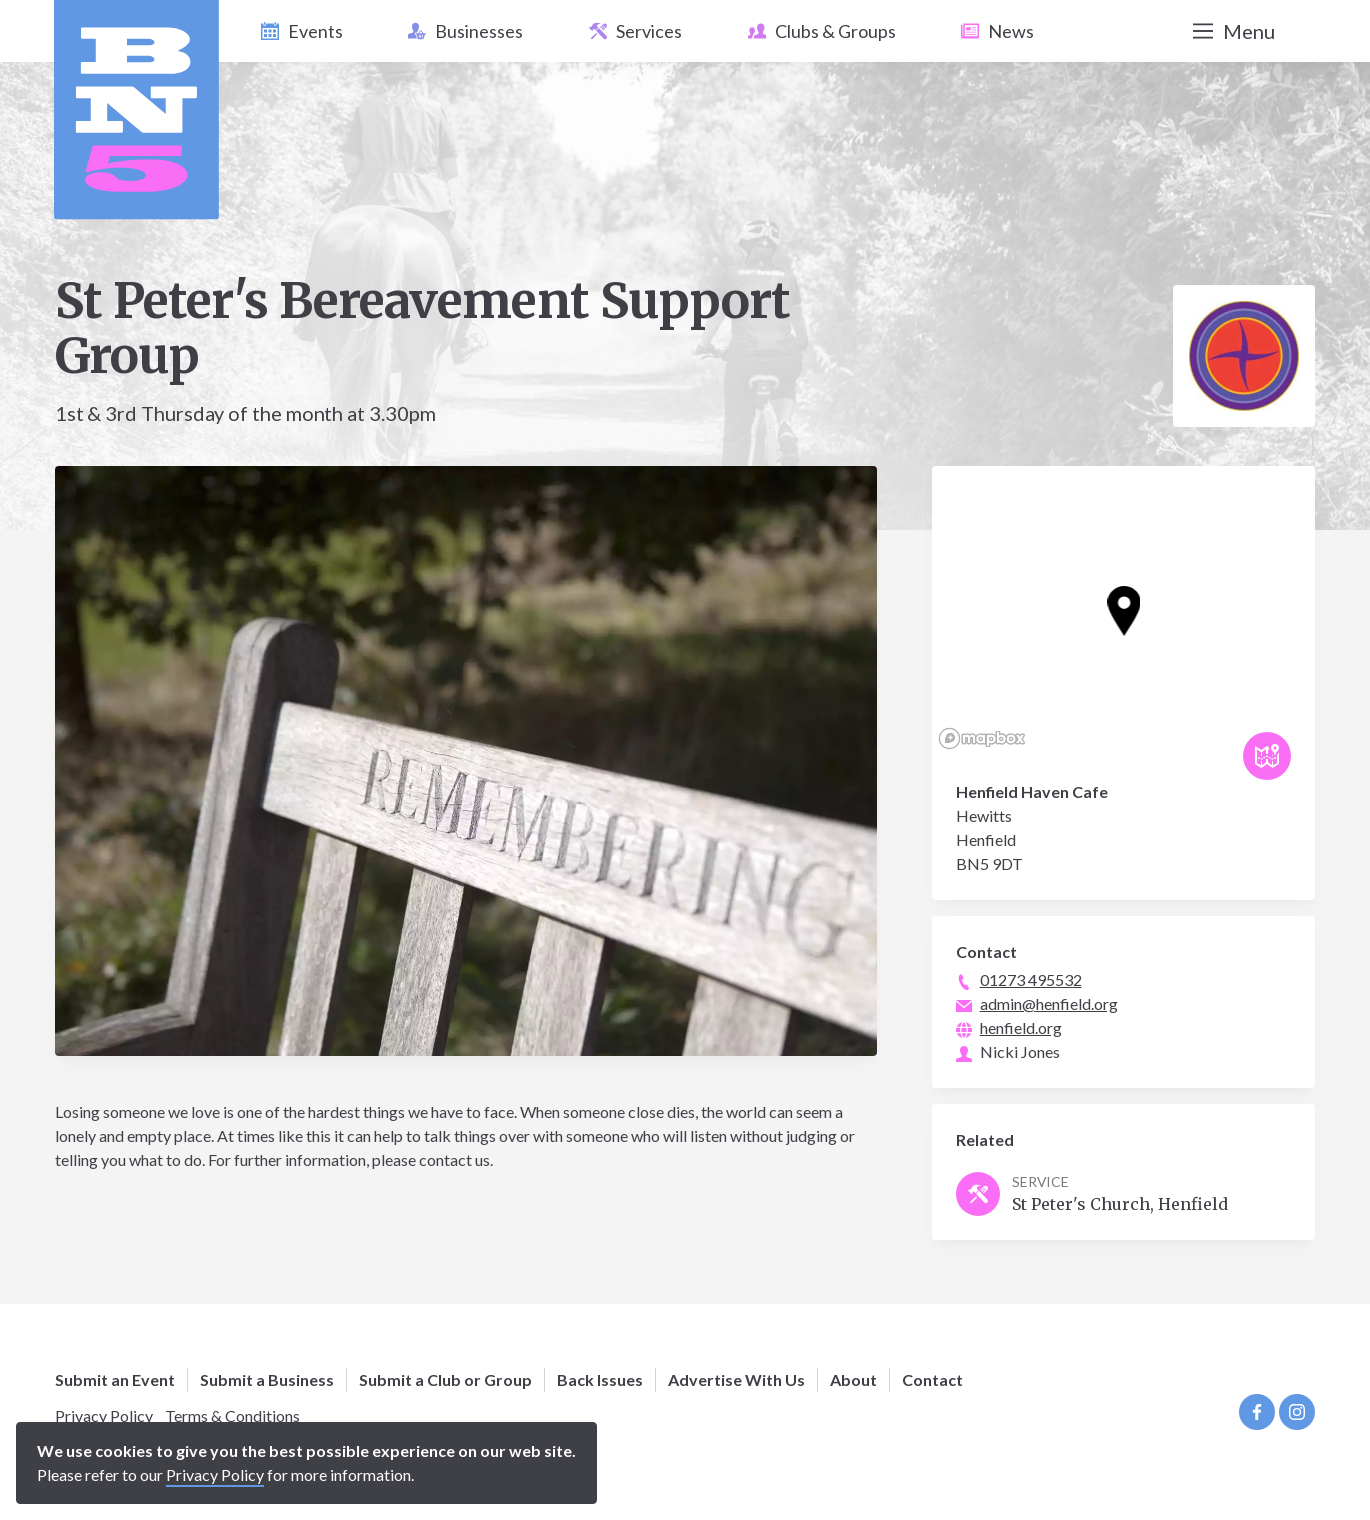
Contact (932, 1379)
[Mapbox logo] (982, 738)
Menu (1234, 31)
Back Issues (600, 1379)
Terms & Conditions (232, 1415)
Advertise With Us (736, 1379)
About (853, 1379)
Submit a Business (267, 1379)
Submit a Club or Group (445, 1379)
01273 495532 (1031, 979)
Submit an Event (115, 1379)
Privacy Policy (104, 1415)
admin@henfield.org (1049, 1003)
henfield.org (1021, 1027)
